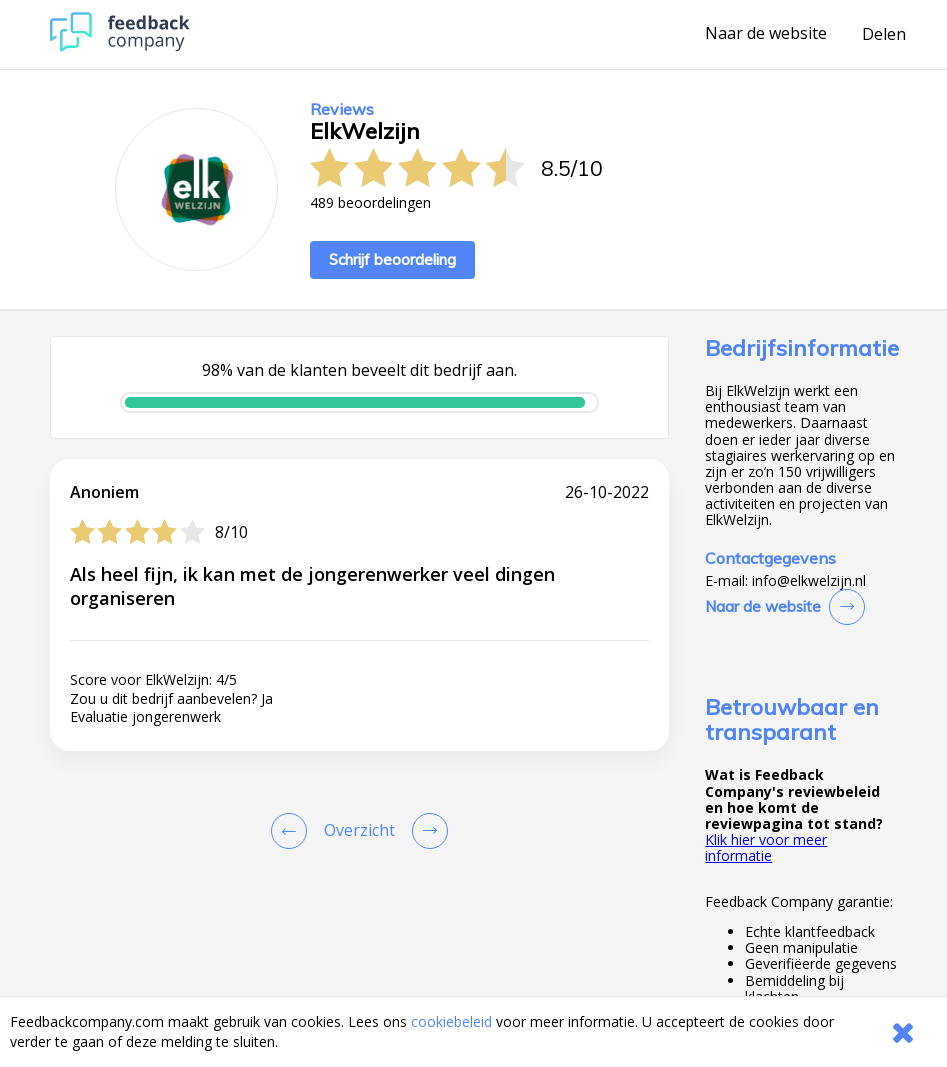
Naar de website (766, 34)
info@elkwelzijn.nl (809, 581)
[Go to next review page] (426, 831)
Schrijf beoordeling (392, 259)
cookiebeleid (451, 1021)
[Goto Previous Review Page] (293, 831)
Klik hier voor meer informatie (766, 847)
